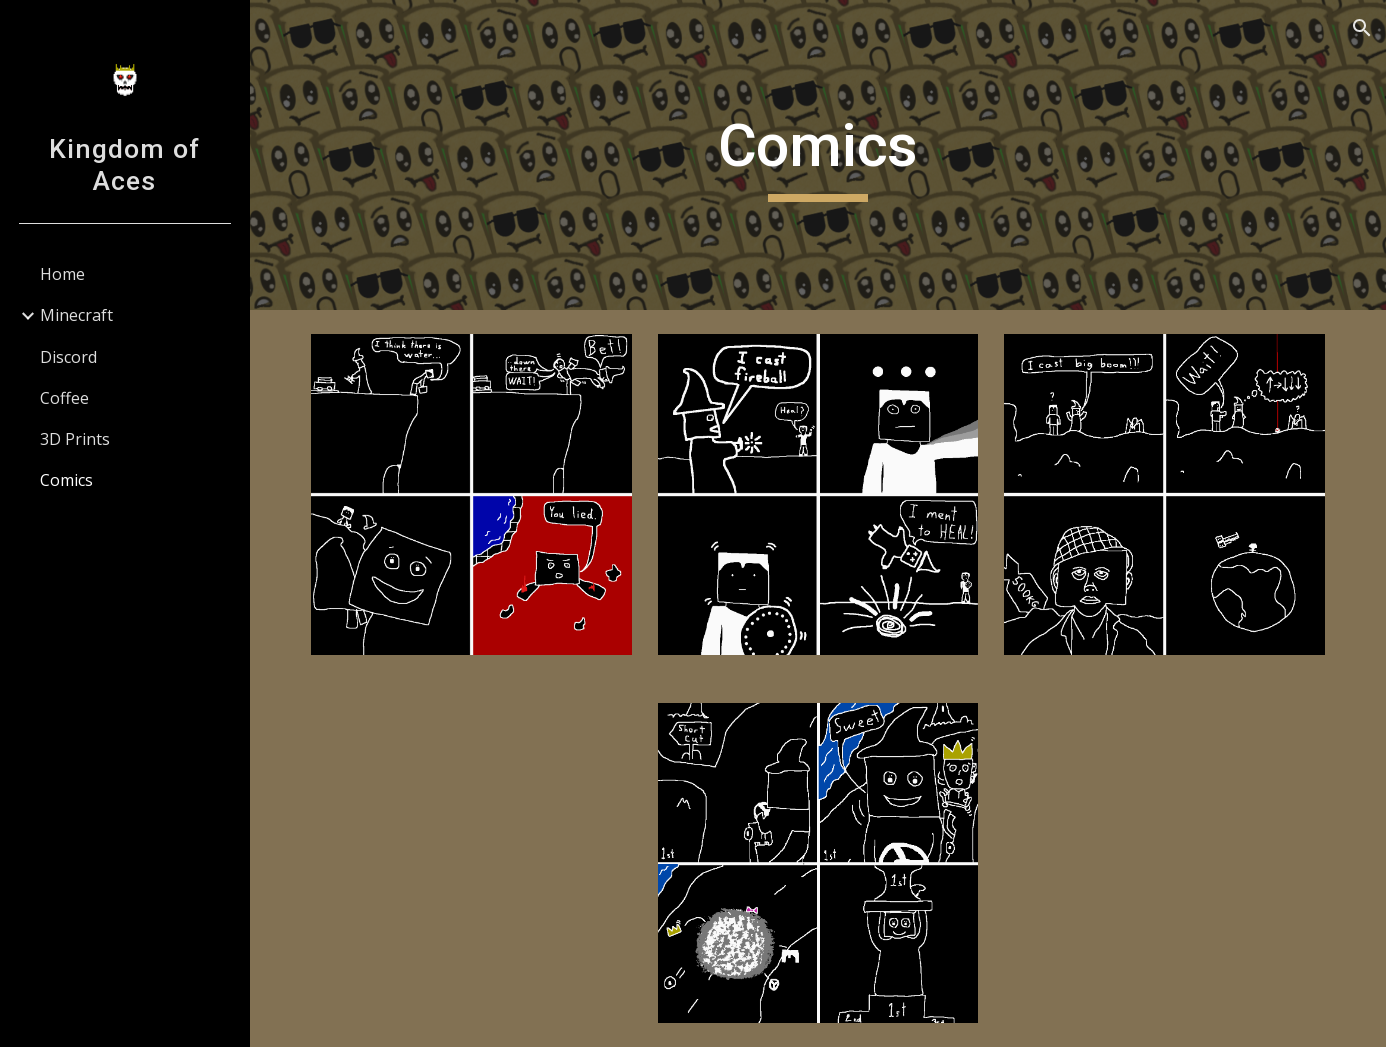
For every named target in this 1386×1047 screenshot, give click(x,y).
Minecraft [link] (76, 315)
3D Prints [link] (75, 439)
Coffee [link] (64, 398)
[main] (817, 155)
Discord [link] (68, 357)
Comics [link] (66, 480)
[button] (1362, 28)
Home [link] (62, 274)
